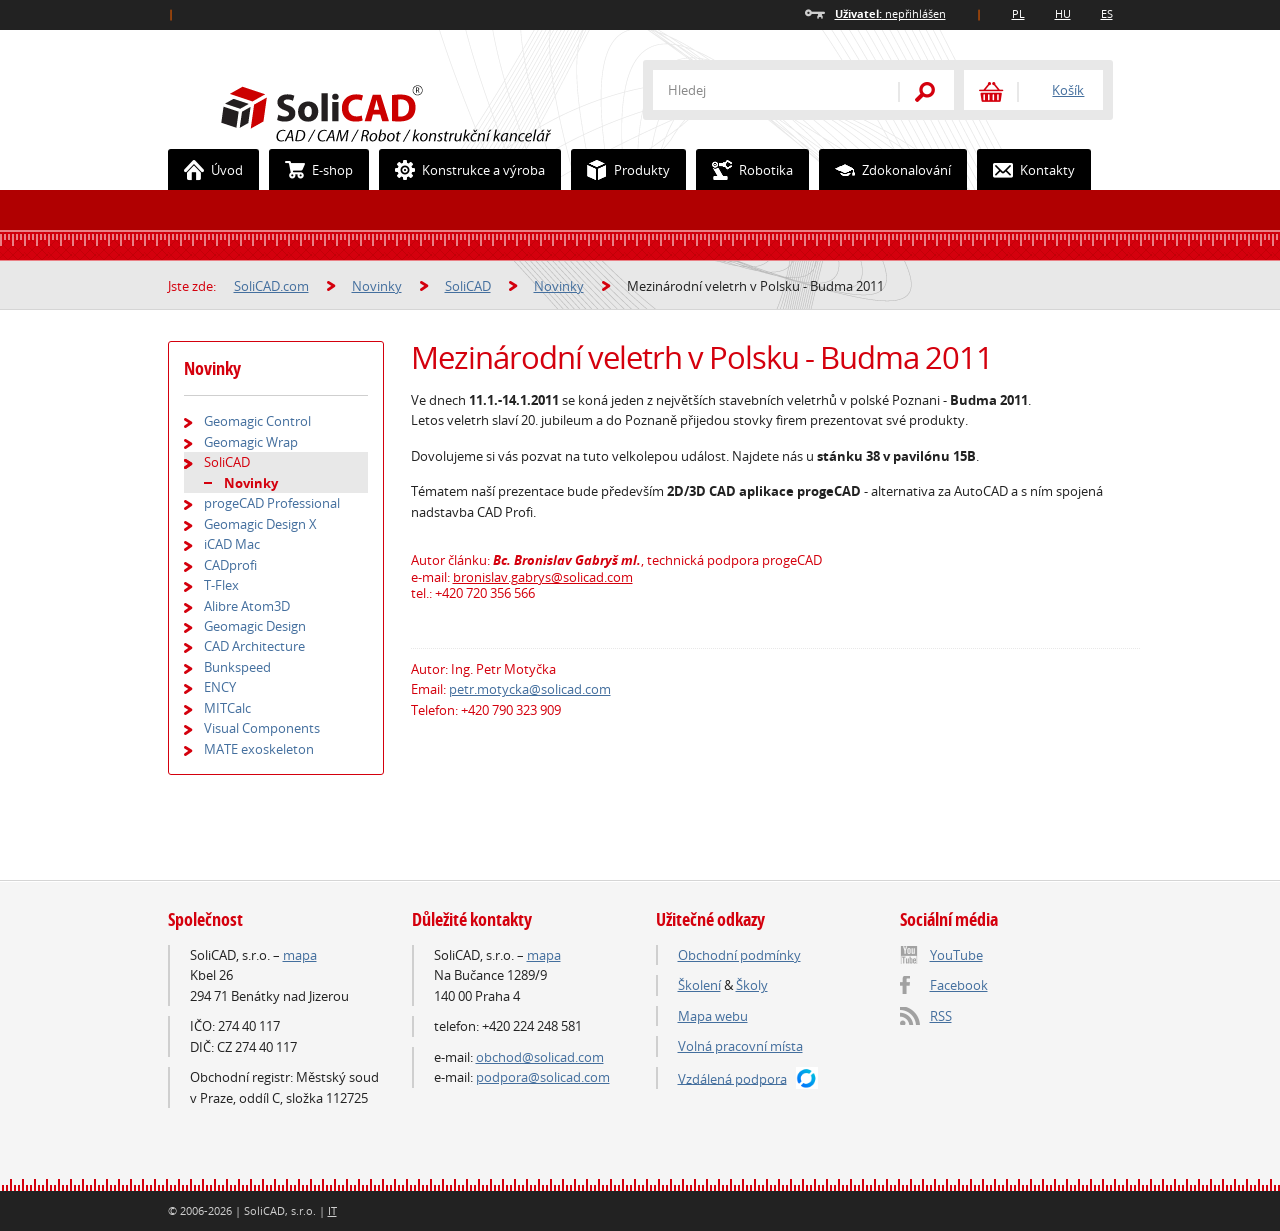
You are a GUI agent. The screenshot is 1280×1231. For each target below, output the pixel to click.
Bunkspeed (237, 667)
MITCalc (227, 708)
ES (1107, 13)
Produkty (621, 170)
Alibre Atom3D (247, 606)
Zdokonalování (885, 170)
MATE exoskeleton (259, 749)
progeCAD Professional (272, 503)
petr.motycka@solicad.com (530, 689)
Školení (699, 985)
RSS (941, 1016)
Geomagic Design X (260, 524)
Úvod (206, 170)
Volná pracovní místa (740, 1046)
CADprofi (230, 565)
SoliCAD (468, 286)
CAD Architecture (254, 646)
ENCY (220, 687)
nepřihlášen (890, 13)
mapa (300, 955)
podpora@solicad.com (543, 1077)
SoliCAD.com (418, 111)
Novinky (377, 286)
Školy (752, 985)
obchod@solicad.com (540, 1057)
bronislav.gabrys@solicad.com (543, 577)
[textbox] (763, 90)
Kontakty (1026, 170)
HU (1063, 13)
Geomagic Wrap (251, 442)
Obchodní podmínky (739, 955)
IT (332, 1210)
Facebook (959, 985)
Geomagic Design (255, 626)
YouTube (956, 955)
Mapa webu (713, 1016)
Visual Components (262, 728)
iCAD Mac (232, 544)
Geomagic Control (257, 421)
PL (1018, 13)
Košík (1068, 90)
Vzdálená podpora (732, 1078)
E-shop (311, 170)
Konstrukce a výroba (462, 170)
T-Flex (221, 585)
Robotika (745, 170)
